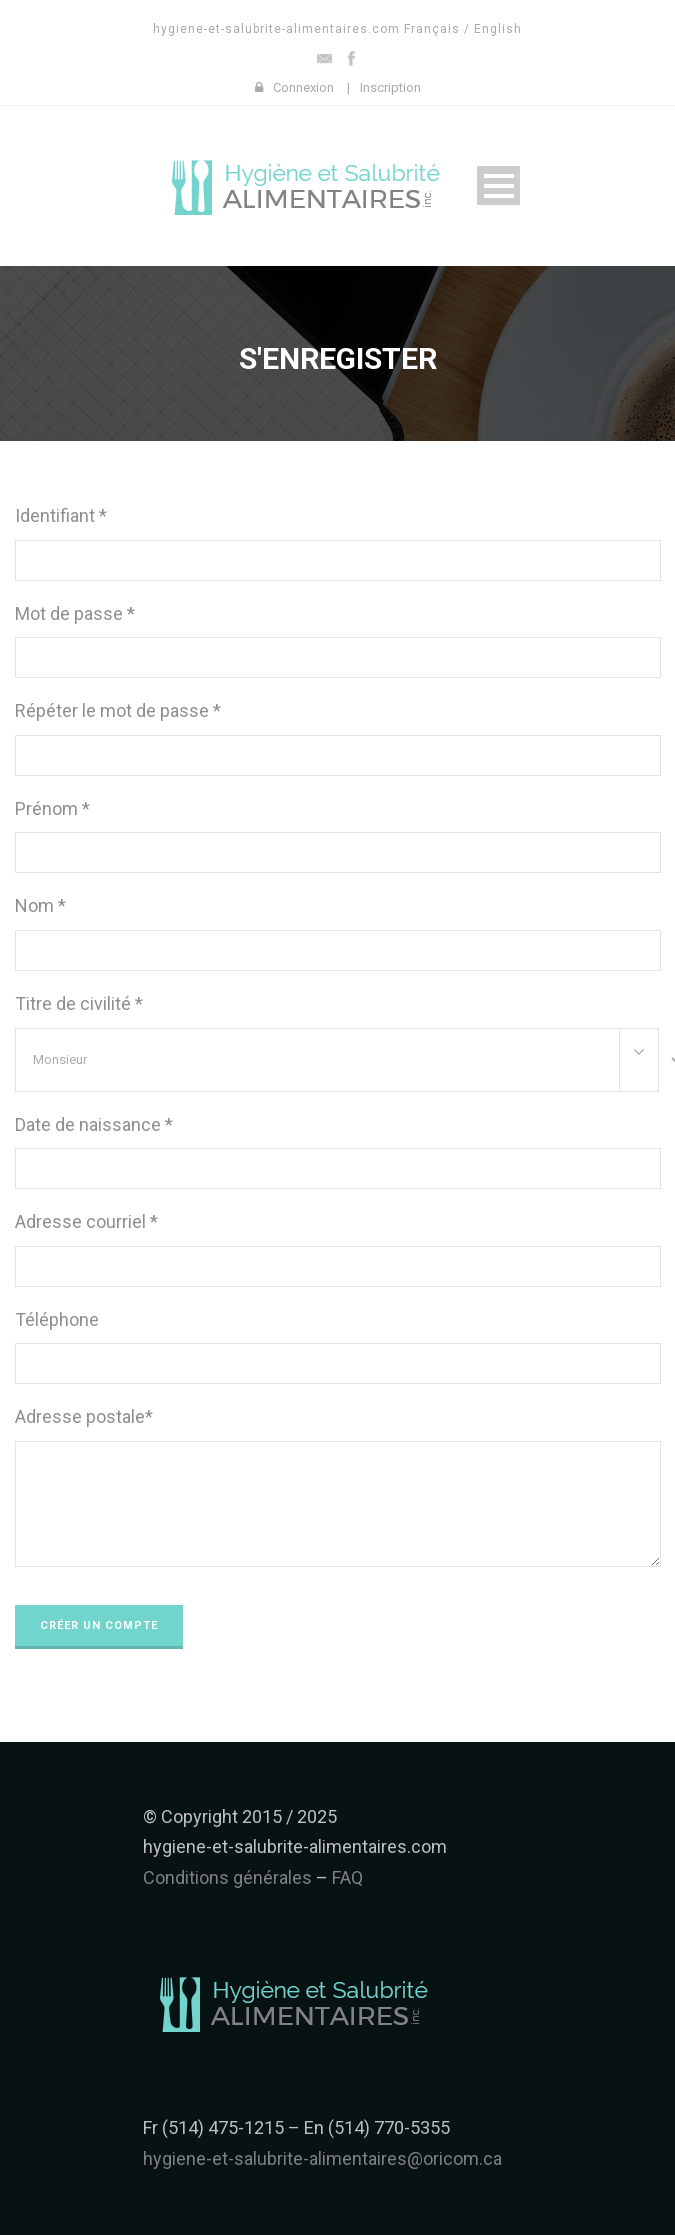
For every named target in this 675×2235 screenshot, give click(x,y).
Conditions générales (227, 1877)
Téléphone (57, 1319)
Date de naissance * (94, 1124)
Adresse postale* (84, 1416)
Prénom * (52, 808)
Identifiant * (61, 515)
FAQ (347, 1877)
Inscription (390, 87)
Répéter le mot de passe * (118, 710)
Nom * (40, 905)
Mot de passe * (75, 613)
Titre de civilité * (79, 1003)
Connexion (303, 87)
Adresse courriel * (86, 1221)
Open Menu (498, 185)
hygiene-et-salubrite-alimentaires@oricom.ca (322, 2158)
